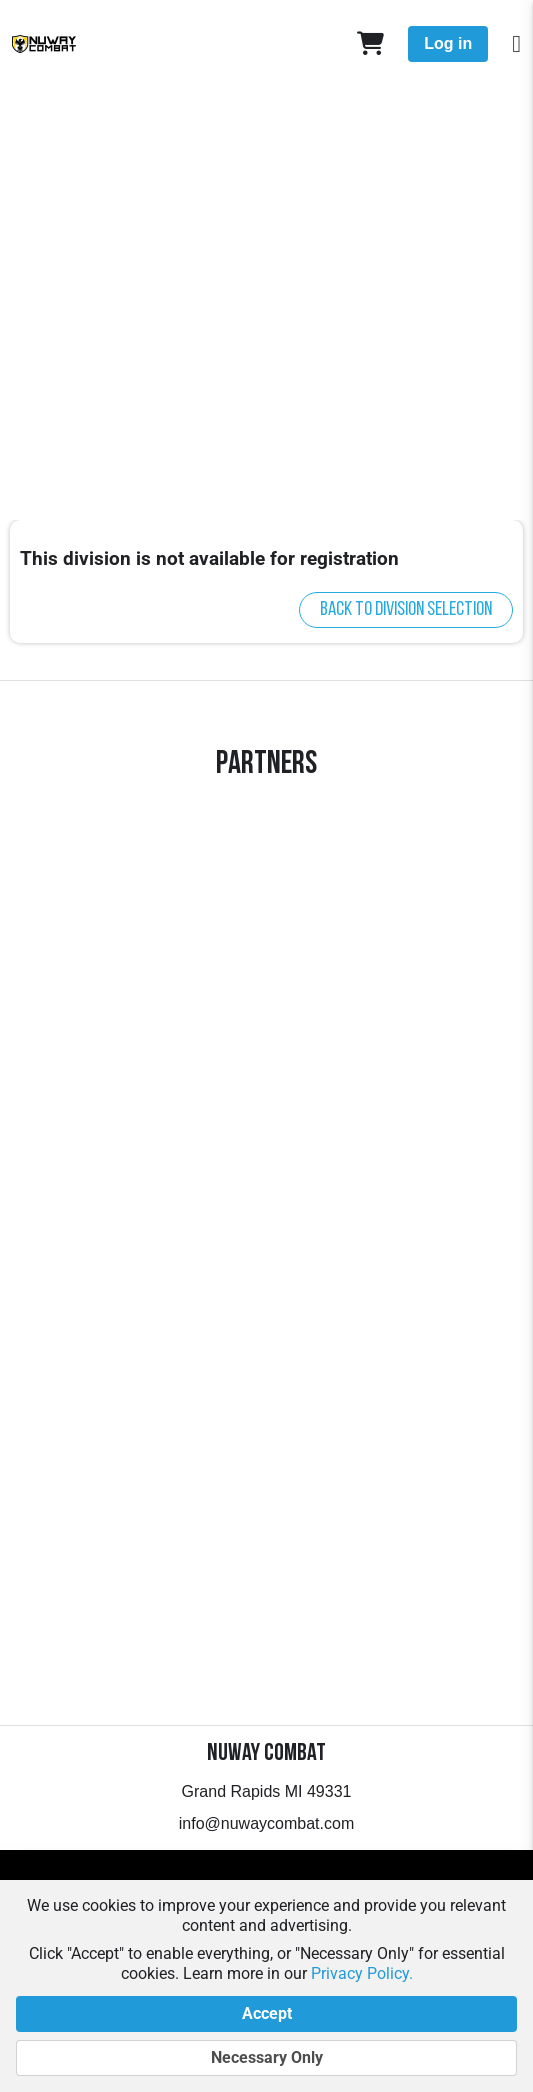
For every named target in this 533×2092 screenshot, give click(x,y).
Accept (266, 2014)
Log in (448, 43)
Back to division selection (406, 610)
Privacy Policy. (362, 1973)
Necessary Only (266, 2058)
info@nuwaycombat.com (266, 1823)
